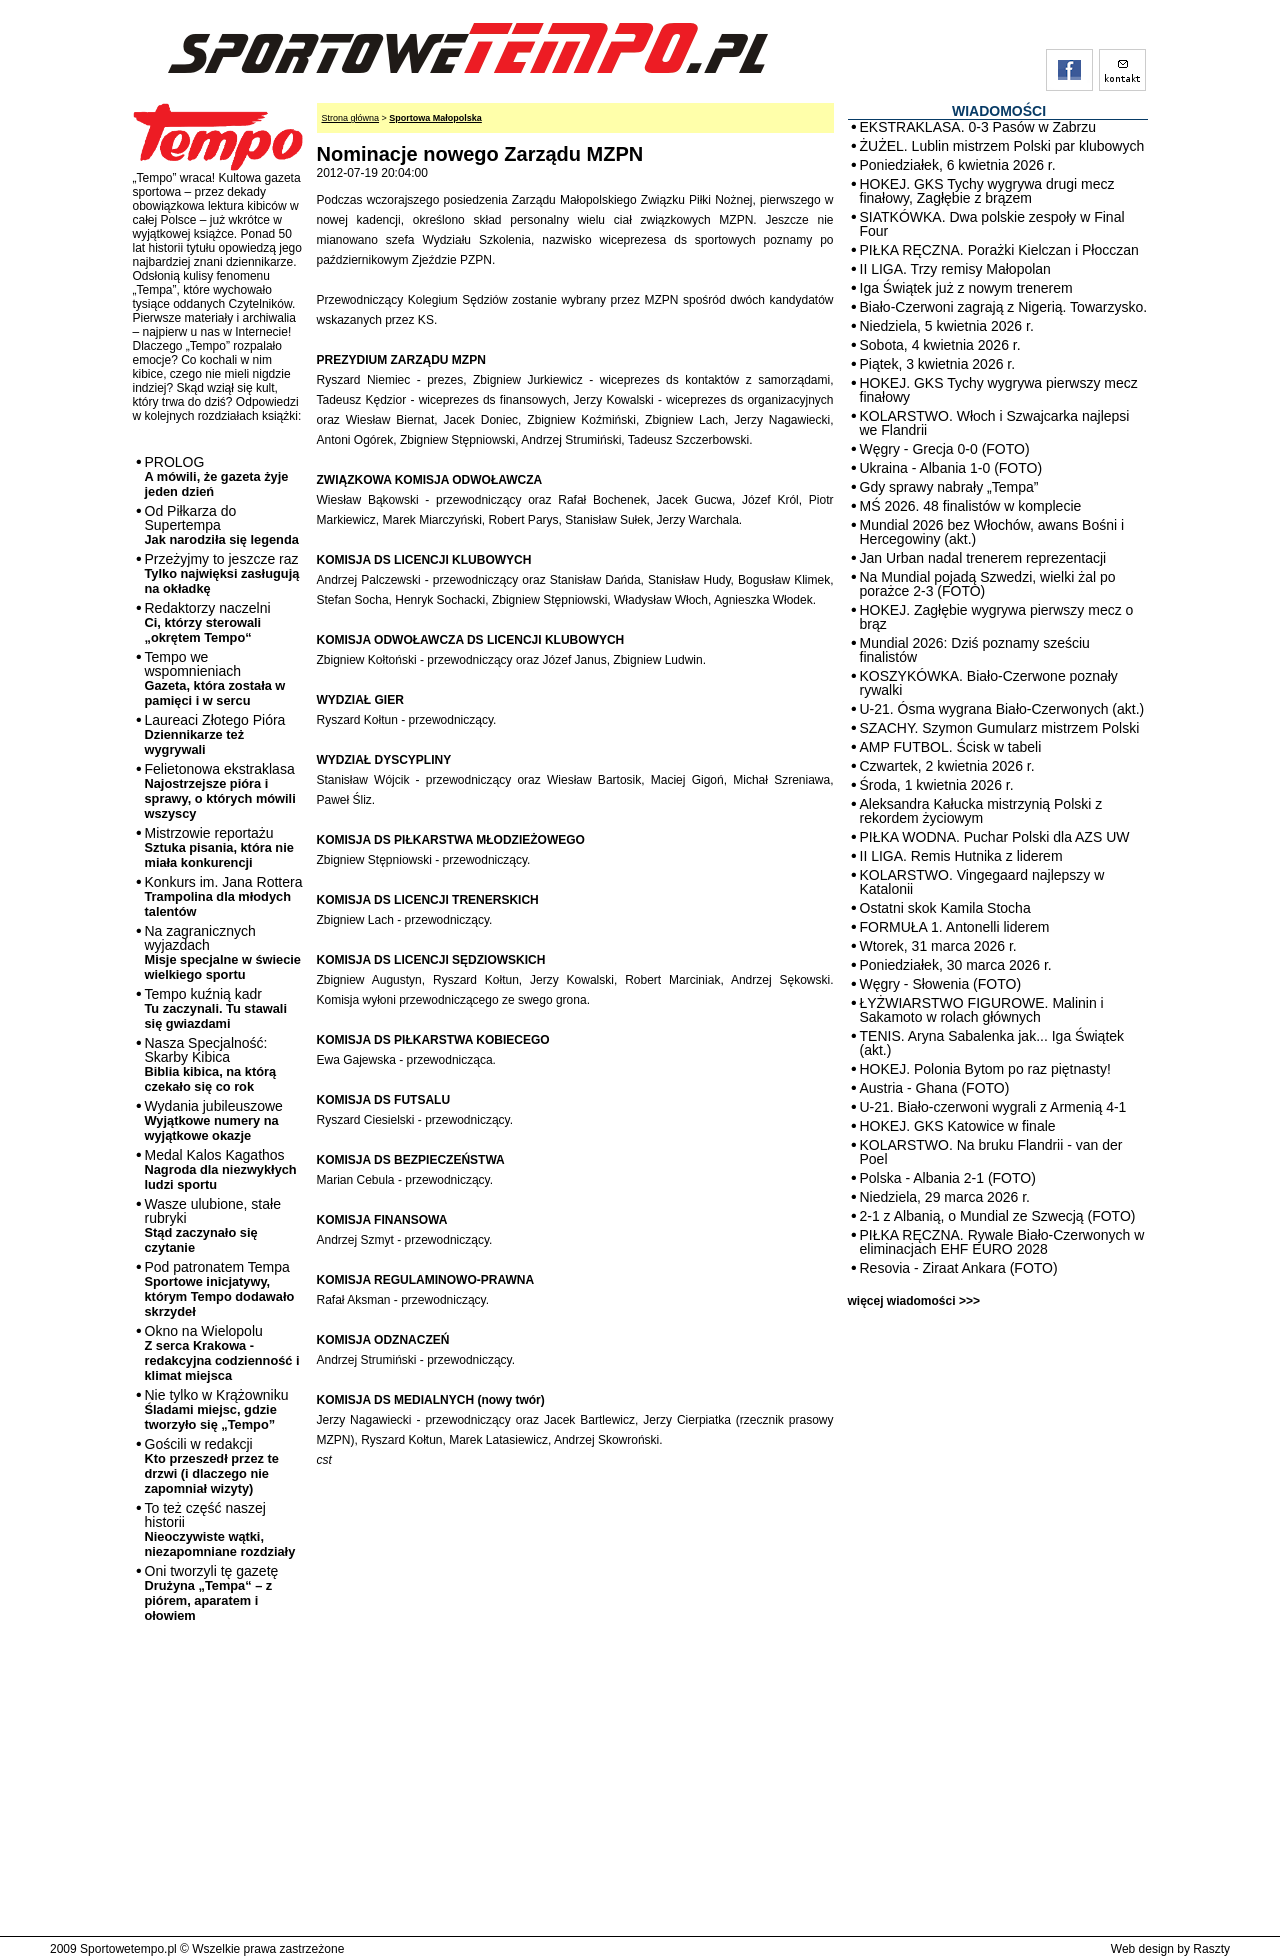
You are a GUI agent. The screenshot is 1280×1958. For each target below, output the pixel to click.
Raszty (1211, 1949)
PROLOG (217, 476)
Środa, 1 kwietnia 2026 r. (937, 785)
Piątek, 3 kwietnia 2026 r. (938, 364)
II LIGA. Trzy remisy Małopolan (955, 269)
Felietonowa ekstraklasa (220, 791)
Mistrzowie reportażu (219, 847)
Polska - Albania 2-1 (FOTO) (948, 1178)
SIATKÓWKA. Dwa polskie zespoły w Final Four (992, 224)
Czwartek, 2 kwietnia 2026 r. (947, 766)
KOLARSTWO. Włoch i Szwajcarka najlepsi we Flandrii (995, 423)
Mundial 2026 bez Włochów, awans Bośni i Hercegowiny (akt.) (992, 532)
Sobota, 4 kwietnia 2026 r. (940, 345)
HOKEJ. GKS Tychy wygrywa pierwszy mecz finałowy (999, 390)
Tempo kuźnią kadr (216, 1008)
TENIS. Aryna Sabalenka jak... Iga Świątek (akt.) (992, 1043)
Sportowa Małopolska (435, 118)
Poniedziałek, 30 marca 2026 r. (956, 965)
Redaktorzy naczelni (208, 622)
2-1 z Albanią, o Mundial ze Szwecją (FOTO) (998, 1216)
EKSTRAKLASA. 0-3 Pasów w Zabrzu (978, 127)
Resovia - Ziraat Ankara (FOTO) (959, 1268)
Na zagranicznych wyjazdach (223, 952)
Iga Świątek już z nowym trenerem (966, 288)
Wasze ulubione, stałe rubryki (213, 1225)
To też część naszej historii (220, 1529)
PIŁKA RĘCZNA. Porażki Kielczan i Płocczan (999, 250)
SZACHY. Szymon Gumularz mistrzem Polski (1000, 728)
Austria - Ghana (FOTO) (935, 1088)
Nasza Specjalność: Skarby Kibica (211, 1064)
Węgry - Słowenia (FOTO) (941, 984)
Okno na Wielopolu (222, 1353)
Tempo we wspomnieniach (215, 678)
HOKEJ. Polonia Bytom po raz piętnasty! (985, 1069)
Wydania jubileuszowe (214, 1120)
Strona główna (351, 118)
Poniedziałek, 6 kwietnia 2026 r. (958, 165)
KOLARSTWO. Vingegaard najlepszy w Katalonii (982, 882)
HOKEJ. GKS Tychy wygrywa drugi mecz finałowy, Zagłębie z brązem (987, 191)
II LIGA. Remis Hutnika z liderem (961, 856)
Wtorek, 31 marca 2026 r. (938, 946)
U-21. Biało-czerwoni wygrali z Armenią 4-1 (993, 1107)
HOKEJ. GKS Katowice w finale (958, 1126)
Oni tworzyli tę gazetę (212, 1593)
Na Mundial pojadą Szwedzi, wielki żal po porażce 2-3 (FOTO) (988, 584)
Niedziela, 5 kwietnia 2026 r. (947, 326)
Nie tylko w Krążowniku (217, 1409)
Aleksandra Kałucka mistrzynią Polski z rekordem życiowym (981, 811)
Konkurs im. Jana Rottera (224, 896)
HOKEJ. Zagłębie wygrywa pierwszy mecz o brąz (997, 617)
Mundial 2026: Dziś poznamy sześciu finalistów (975, 650)
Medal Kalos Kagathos (221, 1169)
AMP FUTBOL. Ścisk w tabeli (951, 747)
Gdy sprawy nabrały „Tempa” (949, 487)
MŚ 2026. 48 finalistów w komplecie (971, 506)
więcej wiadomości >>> (914, 1301)
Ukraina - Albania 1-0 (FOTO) (951, 468)
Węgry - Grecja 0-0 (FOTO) (945, 449)
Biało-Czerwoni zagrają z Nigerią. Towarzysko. (1004, 307)
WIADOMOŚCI (999, 111)
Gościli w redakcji (212, 1466)
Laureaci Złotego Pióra (215, 734)
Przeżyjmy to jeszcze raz (222, 573)
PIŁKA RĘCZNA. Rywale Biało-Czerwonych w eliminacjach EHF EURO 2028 (1002, 1242)
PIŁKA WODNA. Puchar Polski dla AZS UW (995, 837)
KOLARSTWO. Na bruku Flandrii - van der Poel (991, 1152)
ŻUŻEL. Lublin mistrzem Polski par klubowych (1002, 146)
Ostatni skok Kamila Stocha (945, 908)
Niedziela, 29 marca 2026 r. (945, 1197)
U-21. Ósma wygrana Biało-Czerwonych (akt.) (1002, 709)
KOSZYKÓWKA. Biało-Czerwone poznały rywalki (989, 683)
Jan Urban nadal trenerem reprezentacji (983, 558)
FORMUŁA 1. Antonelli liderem (955, 927)
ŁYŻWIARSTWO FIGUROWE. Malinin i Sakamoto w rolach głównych (982, 1010)
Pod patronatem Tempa (220, 1289)
